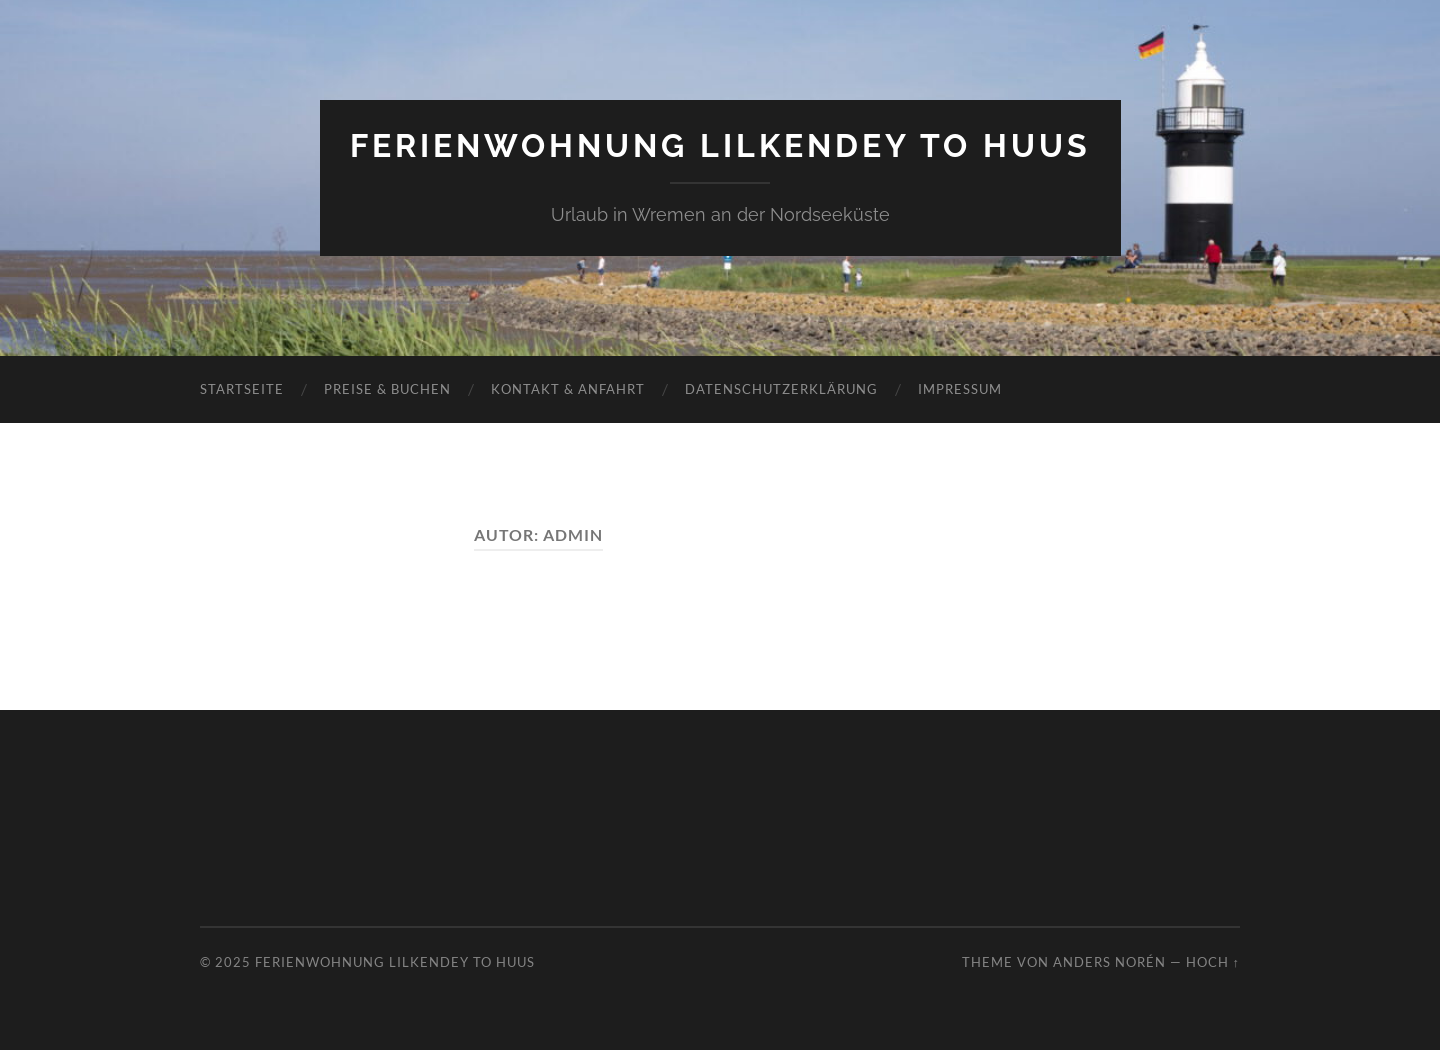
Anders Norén (1109, 962)
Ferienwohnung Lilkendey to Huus (720, 145)
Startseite (242, 389)
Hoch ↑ (1213, 962)
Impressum (960, 389)
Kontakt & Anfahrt (568, 389)
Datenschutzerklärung (781, 389)
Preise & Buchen (387, 389)
